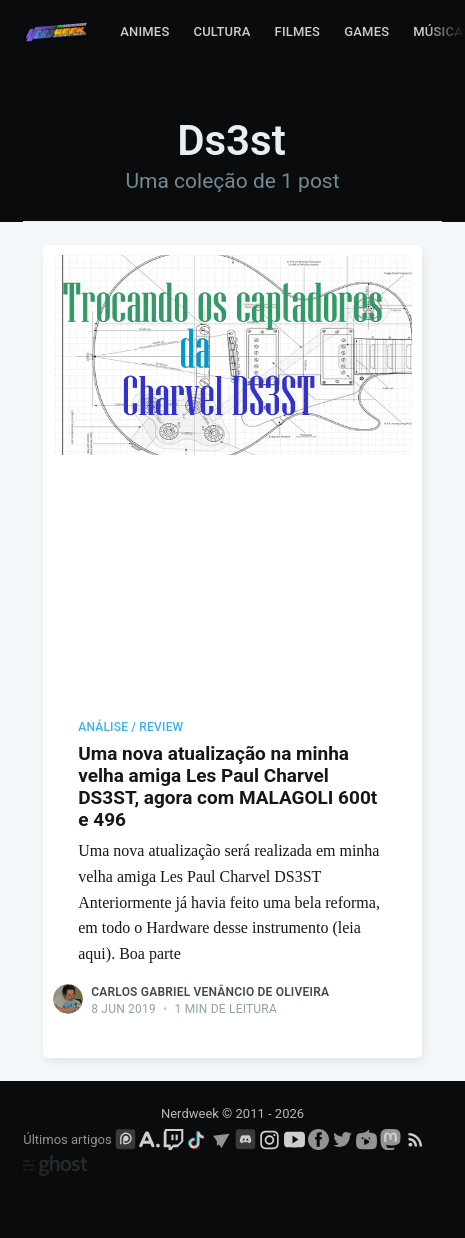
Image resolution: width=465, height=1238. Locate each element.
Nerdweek (190, 1113)
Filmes (298, 31)
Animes (144, 31)
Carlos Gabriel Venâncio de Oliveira (210, 992)
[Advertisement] (232, 565)
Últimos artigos (67, 1139)
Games (366, 31)
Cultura (221, 31)
